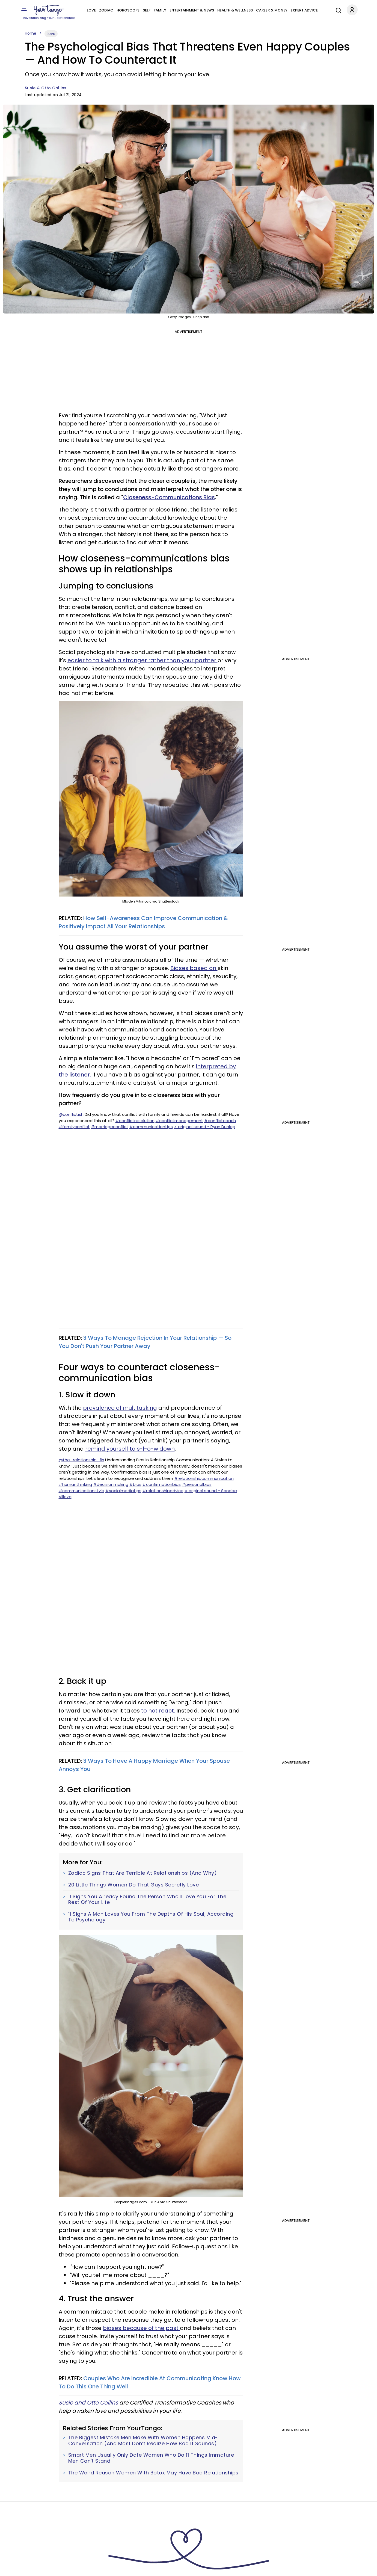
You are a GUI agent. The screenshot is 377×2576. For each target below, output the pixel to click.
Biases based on (194, 968)
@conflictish (71, 1114)
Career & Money (271, 10)
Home (30, 33)
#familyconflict (74, 1126)
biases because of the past (141, 2328)
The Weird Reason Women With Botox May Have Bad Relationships (153, 2473)
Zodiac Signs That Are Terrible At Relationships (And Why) (142, 1873)
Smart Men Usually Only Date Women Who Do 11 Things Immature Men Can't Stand (151, 2458)
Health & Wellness (235, 10)
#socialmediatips (123, 1490)
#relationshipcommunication (204, 1478)
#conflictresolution (135, 1120)
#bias (135, 1484)
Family (160, 10)
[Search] (337, 10)
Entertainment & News (192, 10)
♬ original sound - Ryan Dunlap (204, 1126)
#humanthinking (75, 1484)
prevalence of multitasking (120, 1408)
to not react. (158, 1710)
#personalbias (197, 1484)
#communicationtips (151, 1126)
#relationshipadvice (163, 1490)
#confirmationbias (162, 1484)
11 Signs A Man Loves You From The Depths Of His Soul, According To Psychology (151, 1917)
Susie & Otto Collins (46, 88)
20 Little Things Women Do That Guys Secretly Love (133, 1885)
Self (146, 10)
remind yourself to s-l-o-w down (130, 1449)
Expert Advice (304, 10)
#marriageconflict (109, 1126)
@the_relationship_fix (81, 1460)
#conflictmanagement (179, 1120)
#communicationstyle (81, 1490)
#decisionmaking (110, 1484)
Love (91, 10)
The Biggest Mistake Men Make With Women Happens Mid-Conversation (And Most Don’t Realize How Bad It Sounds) (143, 2440)
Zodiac (106, 10)
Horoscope (128, 10)
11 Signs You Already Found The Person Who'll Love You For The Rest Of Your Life (147, 1899)
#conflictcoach (220, 1120)
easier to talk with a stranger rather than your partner (142, 660)
